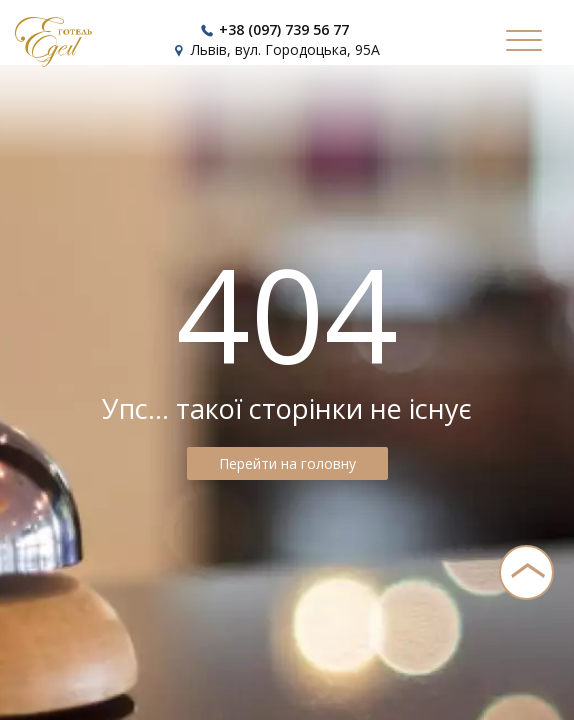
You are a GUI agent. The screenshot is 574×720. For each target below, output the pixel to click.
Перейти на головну (287, 463)
